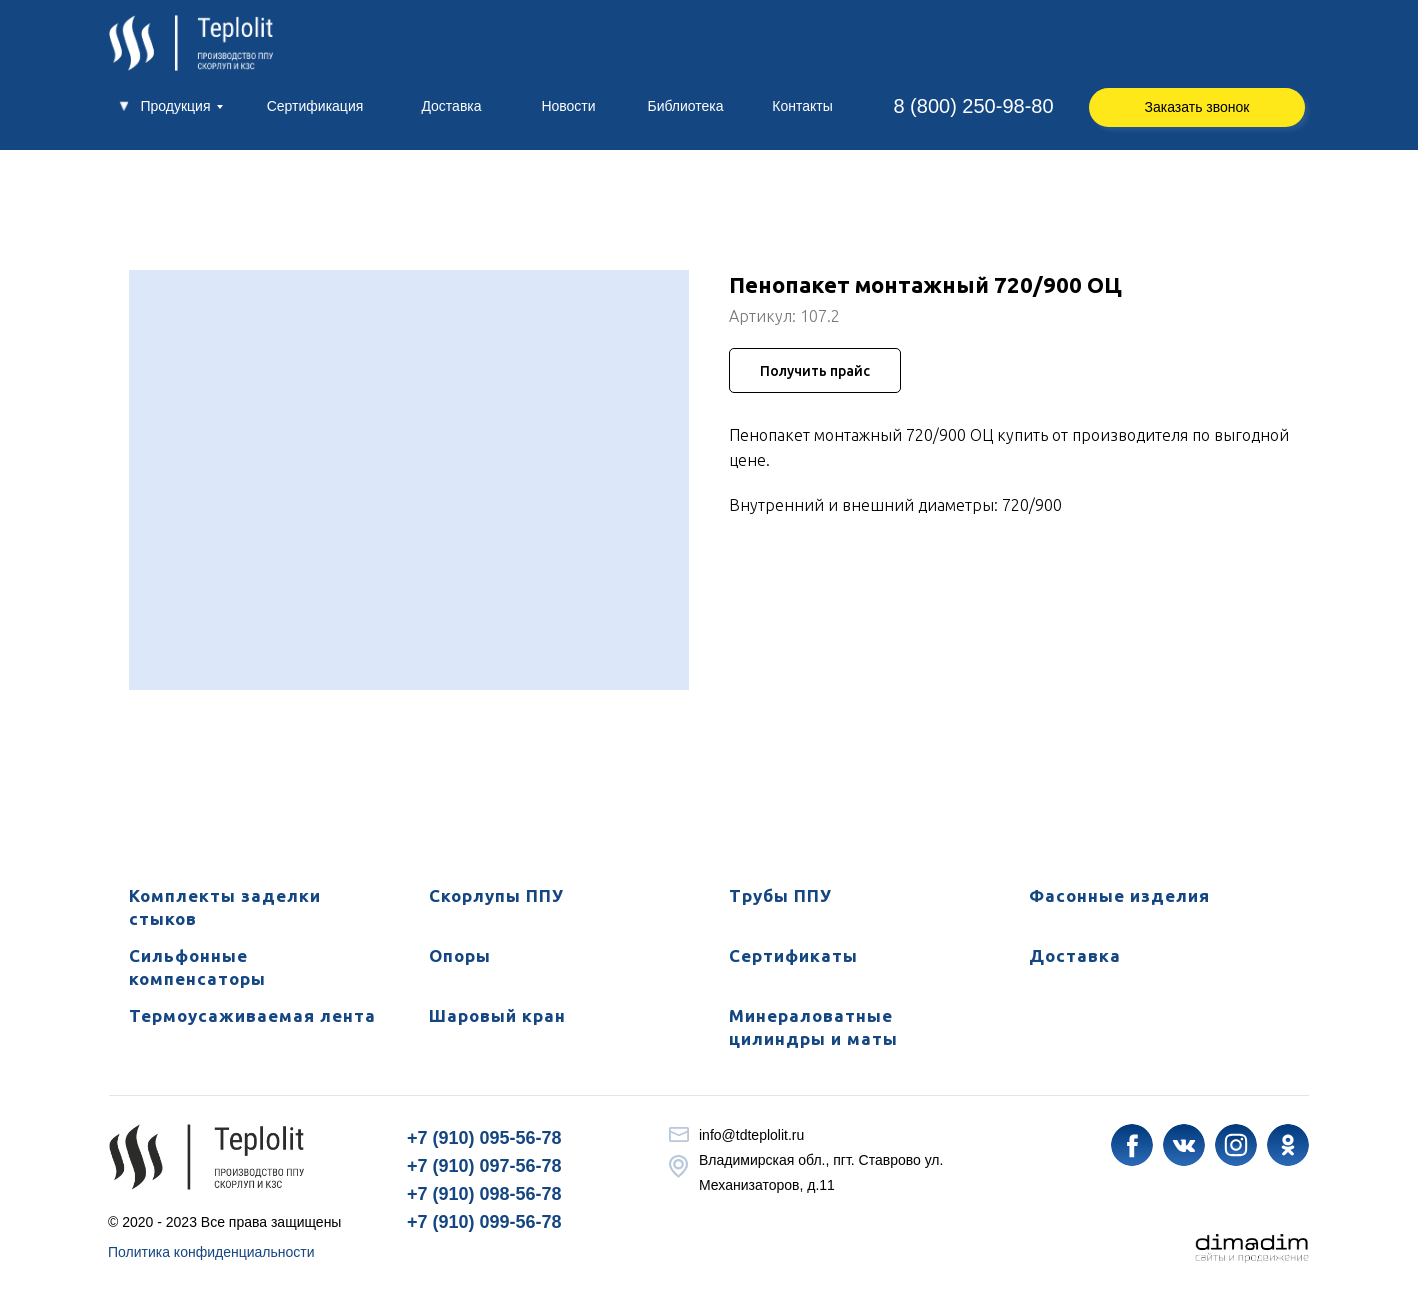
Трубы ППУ (780, 895)
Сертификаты (793, 955)
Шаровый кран (497, 1015)
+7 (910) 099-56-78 (484, 1222)
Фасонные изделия (1119, 895)
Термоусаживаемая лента (252, 1015)
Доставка (1075, 955)
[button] (1197, 107)
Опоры (460, 955)
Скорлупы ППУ (496, 895)
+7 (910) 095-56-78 (484, 1138)
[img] (1132, 1145)
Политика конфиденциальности (211, 1252)
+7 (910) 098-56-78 (484, 1194)
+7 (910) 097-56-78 (484, 1166)
